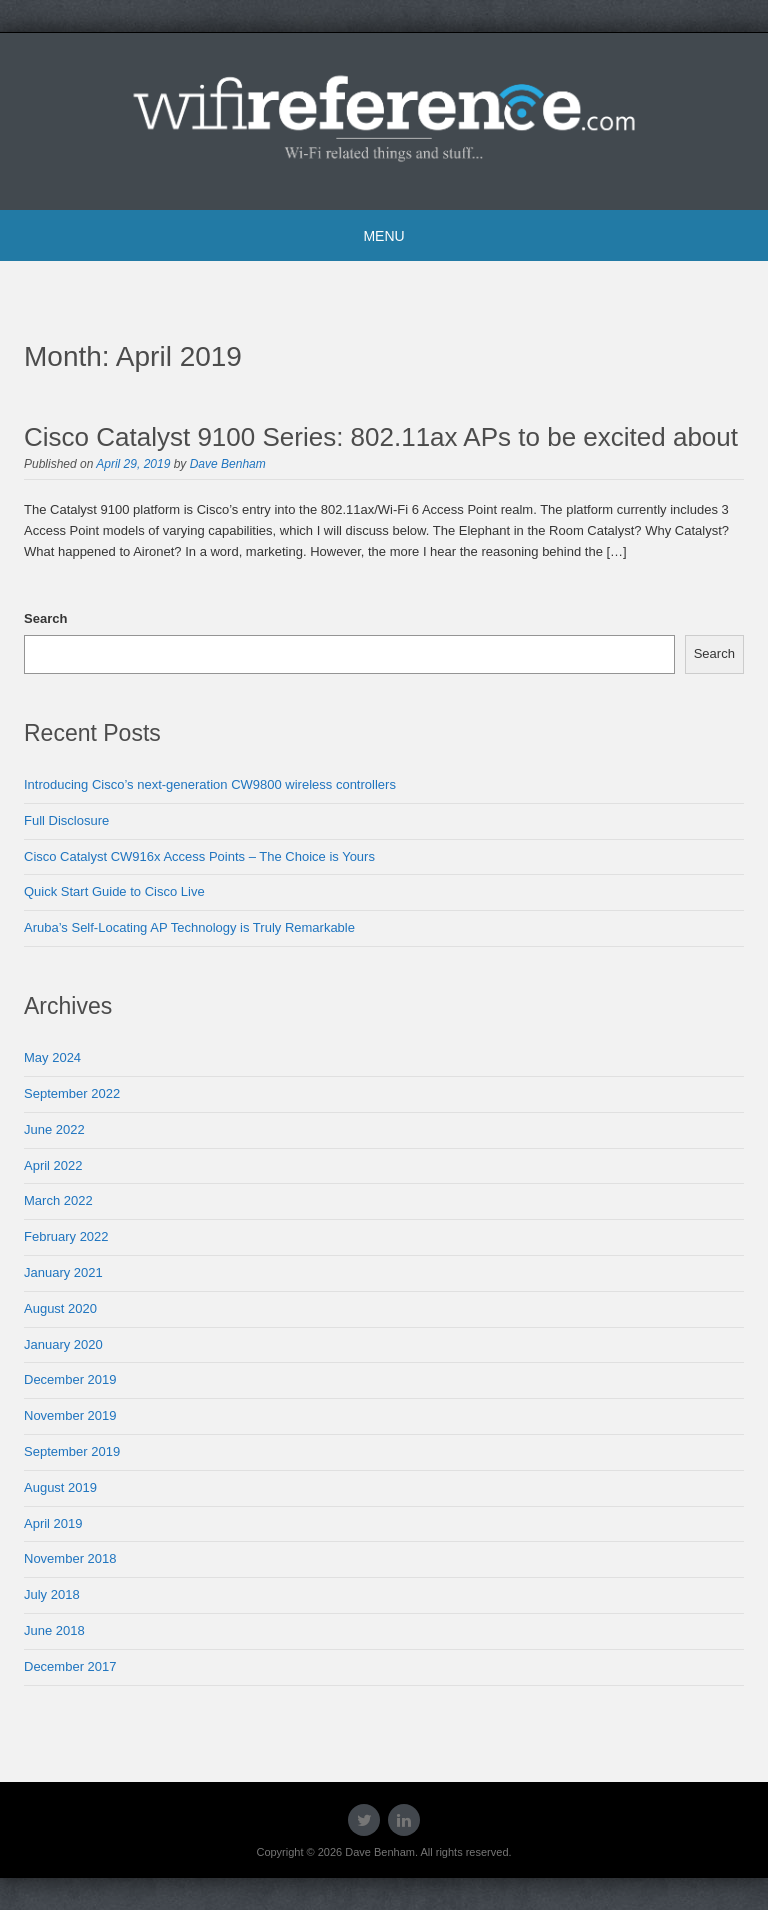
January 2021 (63, 1272)
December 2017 (70, 1666)
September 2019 (72, 1451)
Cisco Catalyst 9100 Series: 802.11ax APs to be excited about (381, 437)
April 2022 (53, 1165)
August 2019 (60, 1487)
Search (45, 618)
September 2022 (72, 1093)
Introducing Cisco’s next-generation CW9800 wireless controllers (210, 784)
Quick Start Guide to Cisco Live (114, 891)
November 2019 (70, 1415)
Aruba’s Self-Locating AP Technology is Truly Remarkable (189, 927)
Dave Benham (228, 464)
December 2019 (70, 1379)
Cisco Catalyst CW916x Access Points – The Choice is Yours (199, 856)
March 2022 (58, 1200)
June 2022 (54, 1129)
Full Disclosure (66, 820)
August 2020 (60, 1308)
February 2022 (66, 1236)
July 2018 (52, 1594)
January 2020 (63, 1344)
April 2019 (53, 1523)
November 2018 (70, 1558)
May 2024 (52, 1057)
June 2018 (54, 1630)
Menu (383, 236)
